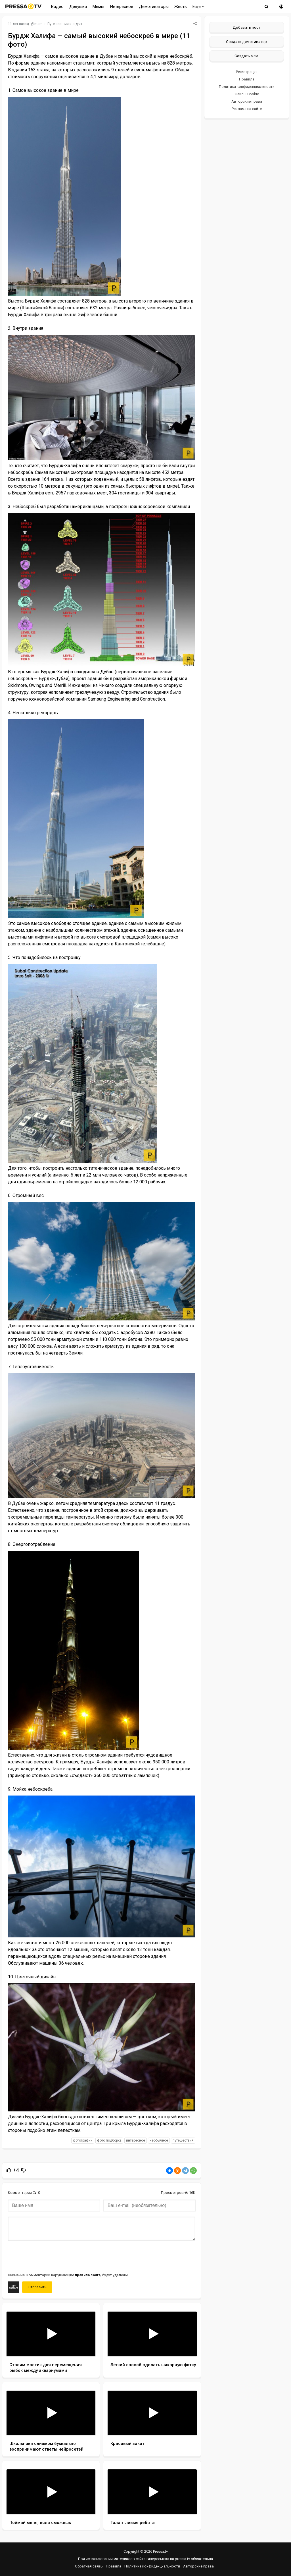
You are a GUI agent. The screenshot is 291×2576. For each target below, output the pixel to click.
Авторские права (246, 101)
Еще (198, 6)
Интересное (121, 6)
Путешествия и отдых (64, 24)
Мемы (98, 6)
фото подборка (109, 2140)
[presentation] (51, 2256)
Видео (57, 6)
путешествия (183, 2140)
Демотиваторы (154, 6)
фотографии (83, 2140)
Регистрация (246, 72)
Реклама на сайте (247, 109)
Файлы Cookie (247, 94)
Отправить (37, 2287)
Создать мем (246, 55)
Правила (246, 79)
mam (38, 24)
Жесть (180, 6)
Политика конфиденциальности (247, 86)
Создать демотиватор (246, 41)
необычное (159, 2140)
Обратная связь (89, 2566)
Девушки (78, 6)
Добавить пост (246, 27)
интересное (135, 2140)
